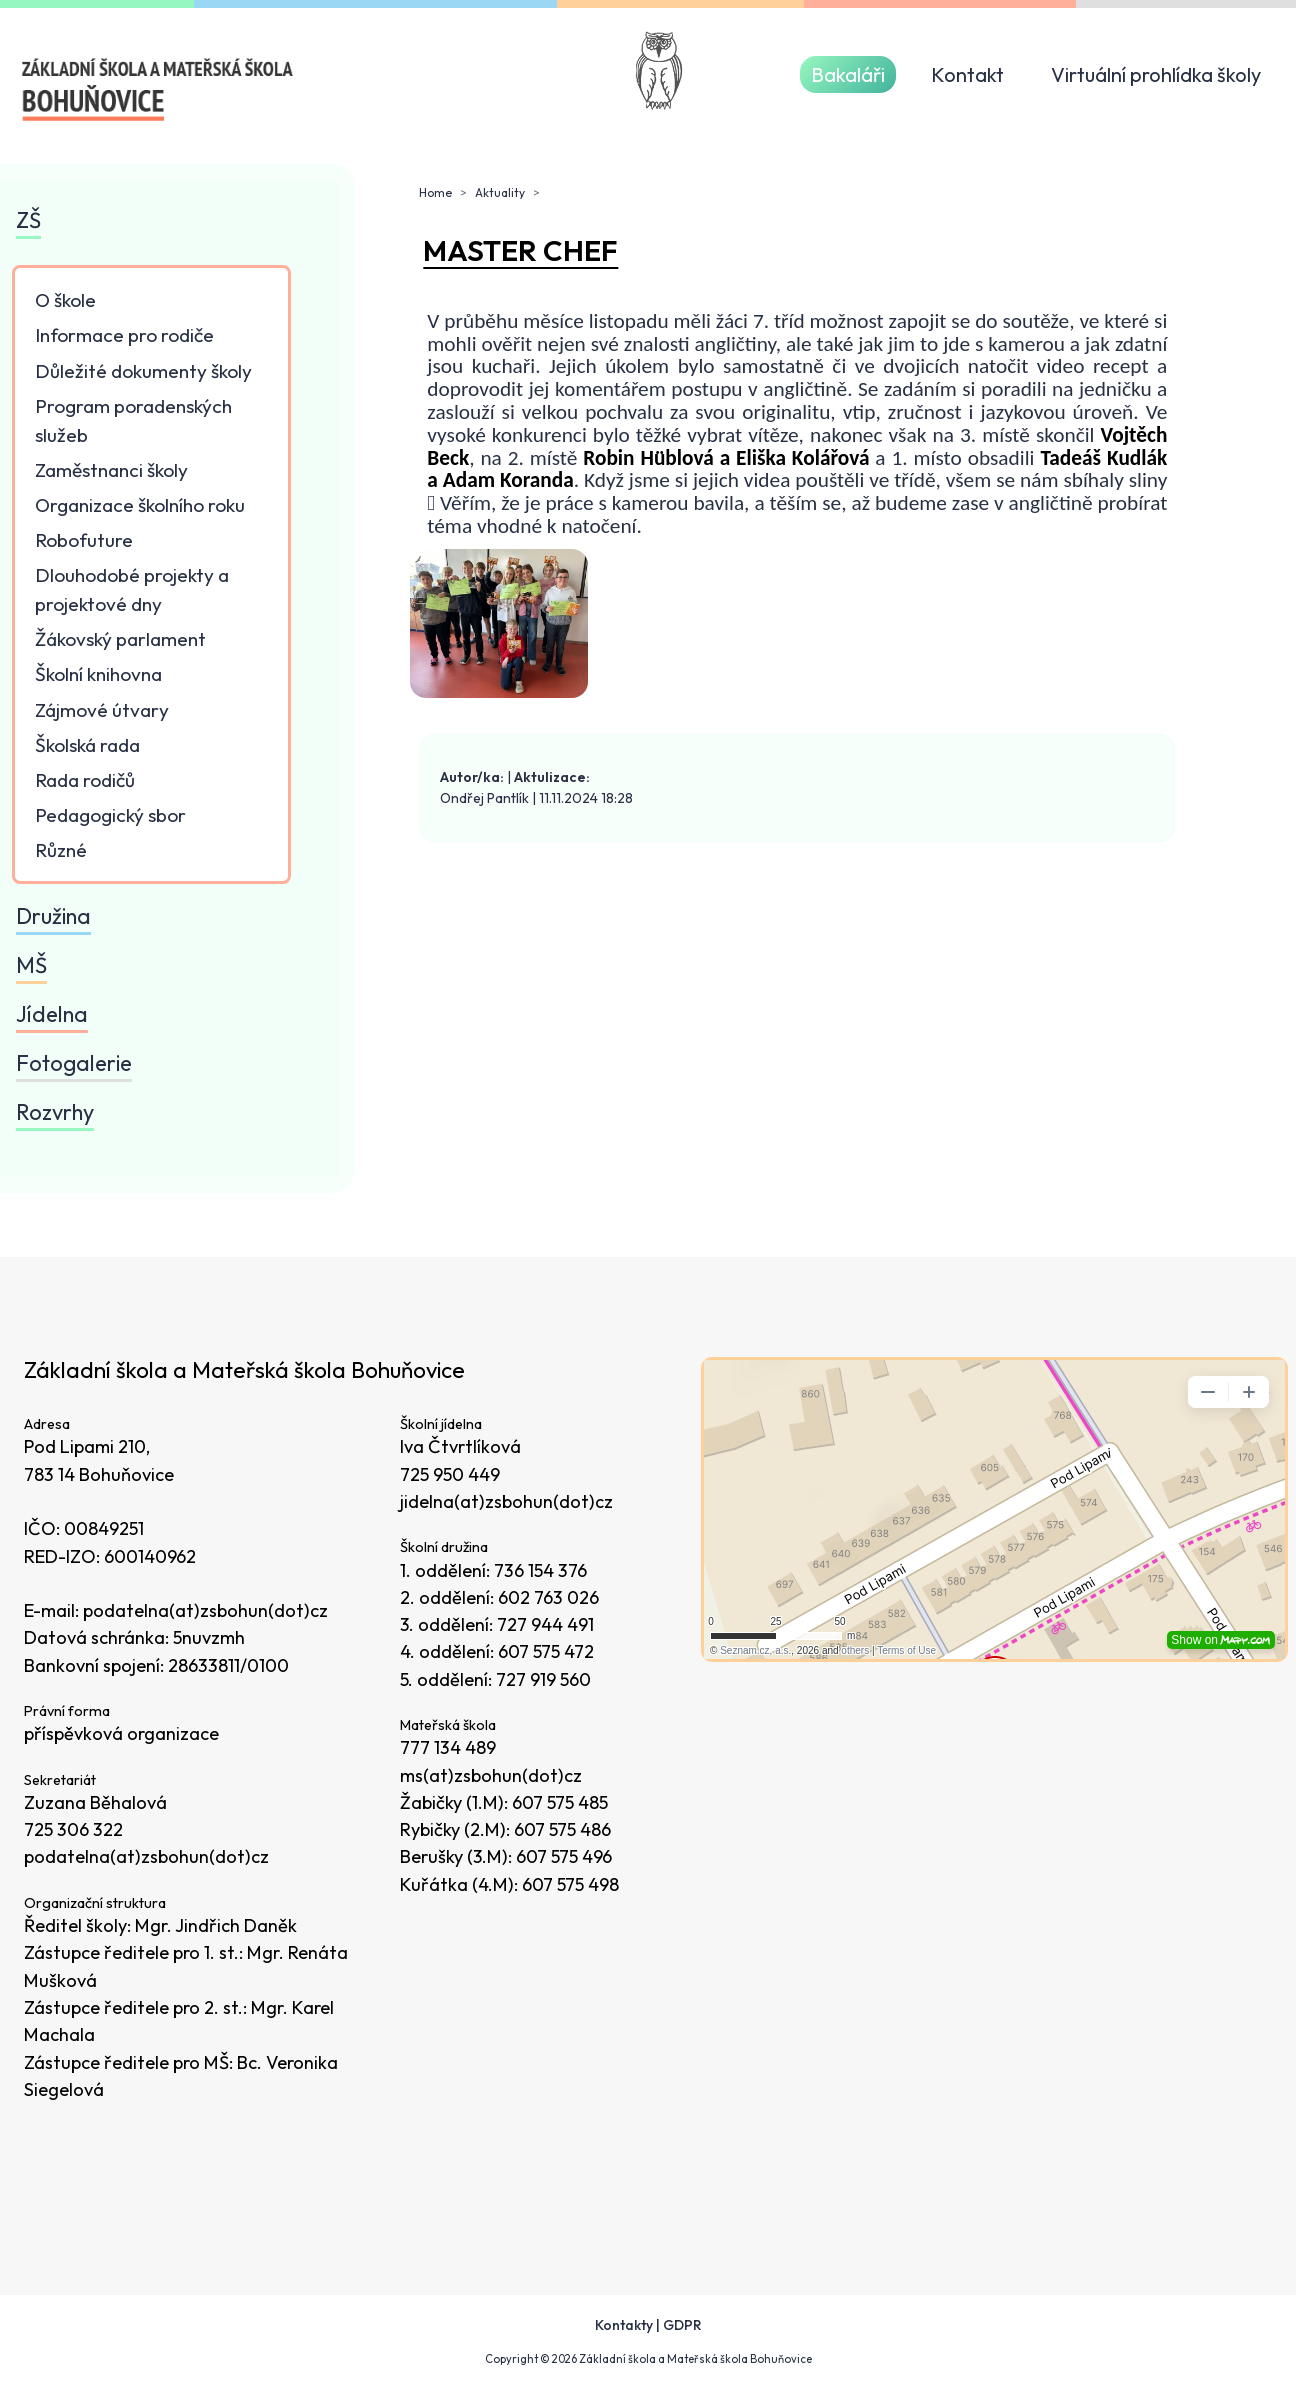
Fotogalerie (74, 1063)
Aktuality (500, 192)
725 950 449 (450, 1474)
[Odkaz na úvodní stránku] (158, 90)
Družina (53, 916)
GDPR (682, 2325)
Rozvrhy (55, 1112)
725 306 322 (73, 1829)
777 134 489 (448, 1747)
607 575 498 (570, 1884)
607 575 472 (546, 1651)
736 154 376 (540, 1570)
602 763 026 (548, 1597)
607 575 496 (564, 1856)
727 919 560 (543, 1679)
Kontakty (624, 2325)
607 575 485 (560, 1802)
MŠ (31, 965)
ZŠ (28, 220)
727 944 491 (545, 1624)
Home (435, 192)
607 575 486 (562, 1829)
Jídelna (52, 1014)
